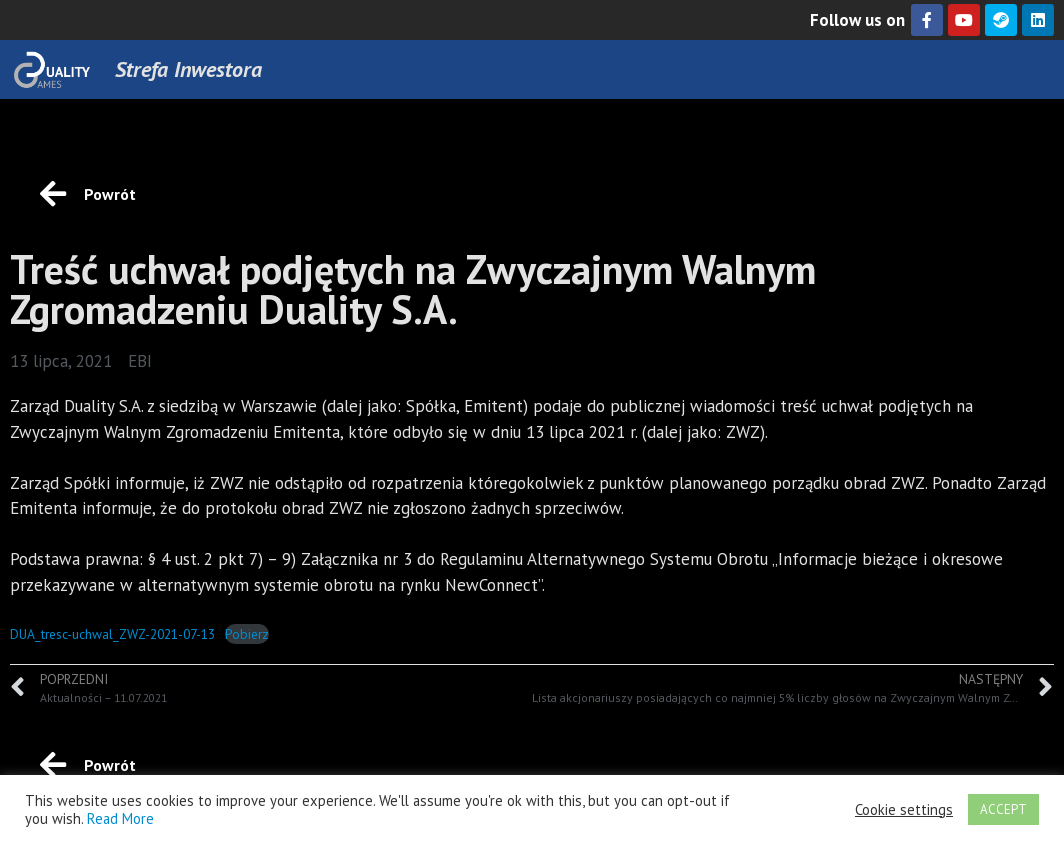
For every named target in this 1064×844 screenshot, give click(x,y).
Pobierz (247, 634)
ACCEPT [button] (1003, 809)
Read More (120, 818)
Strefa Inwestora (188, 69)
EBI (140, 361)
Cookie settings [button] (904, 810)
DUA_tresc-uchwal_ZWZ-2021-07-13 (112, 634)
